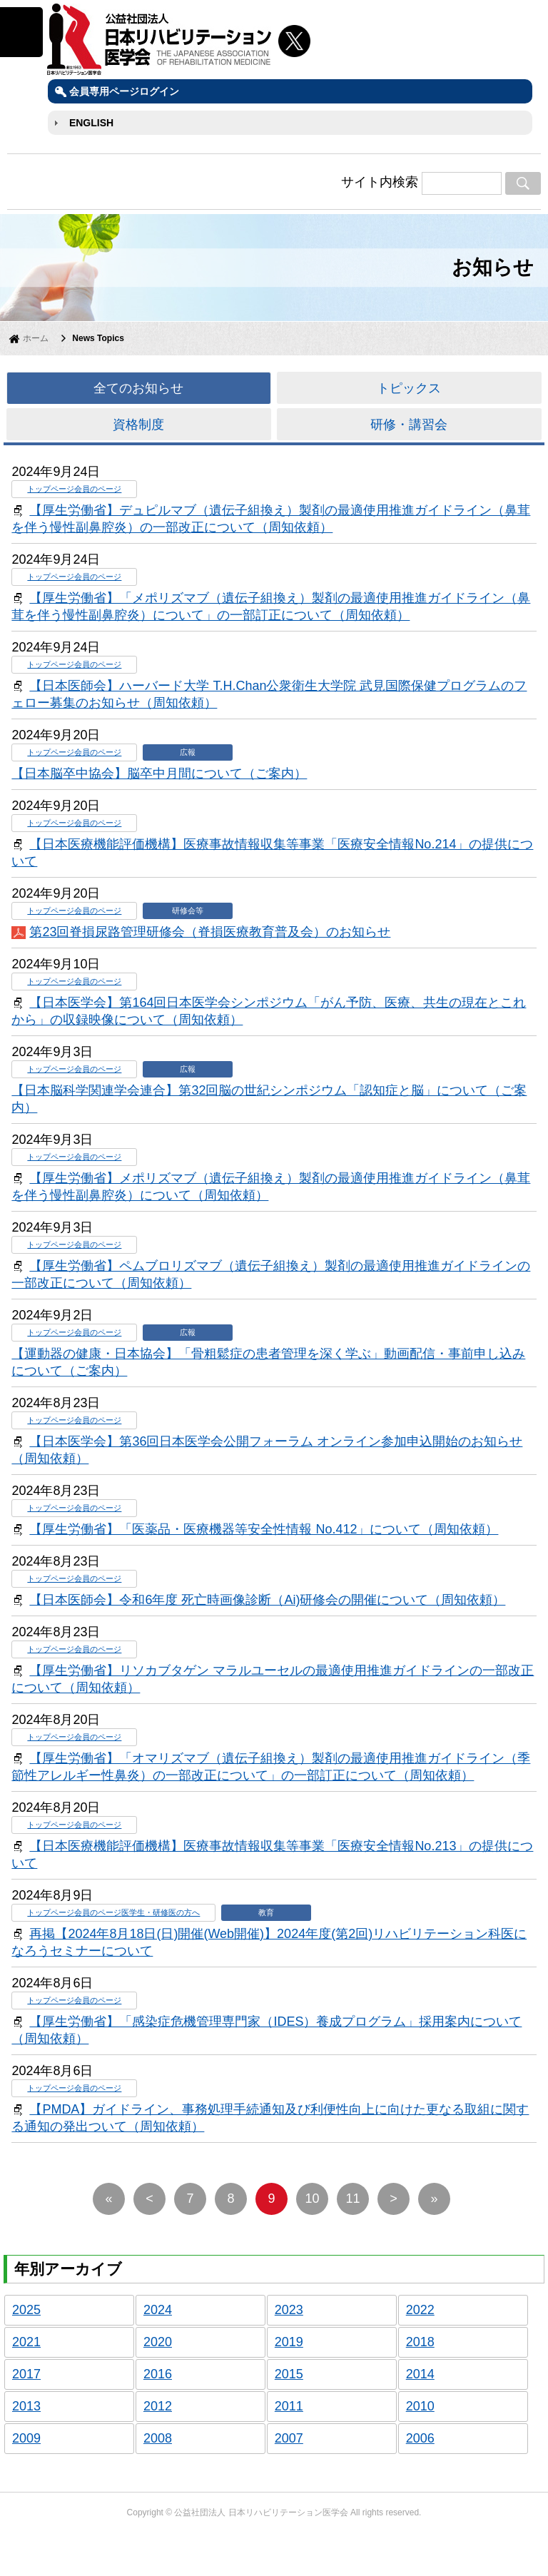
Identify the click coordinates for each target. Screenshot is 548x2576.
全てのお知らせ (138, 388)
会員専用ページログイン (124, 91)
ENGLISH (91, 122)
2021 (26, 2342)
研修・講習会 (408, 424)
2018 (420, 2342)
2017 (26, 2374)
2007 (289, 2438)
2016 (157, 2374)
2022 (420, 2310)
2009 (26, 2438)
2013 (26, 2406)
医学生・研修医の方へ (160, 1912)
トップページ (50, 489)
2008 (157, 2438)
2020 (157, 2342)
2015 (289, 2374)
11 (353, 2198)
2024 (157, 2310)
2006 (420, 2438)
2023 (289, 2310)
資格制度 (138, 424)
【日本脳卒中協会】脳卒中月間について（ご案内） (159, 773)
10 (312, 2198)
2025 (26, 2310)
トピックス (409, 388)
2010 (420, 2406)
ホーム (36, 338)
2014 (420, 2374)
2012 (157, 2406)
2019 (289, 2342)
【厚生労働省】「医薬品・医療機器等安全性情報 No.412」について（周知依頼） (263, 1529)
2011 (289, 2406)
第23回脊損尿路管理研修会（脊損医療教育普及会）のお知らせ (209, 932)
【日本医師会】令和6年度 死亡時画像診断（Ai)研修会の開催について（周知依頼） (267, 1600)
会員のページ (97, 489)
